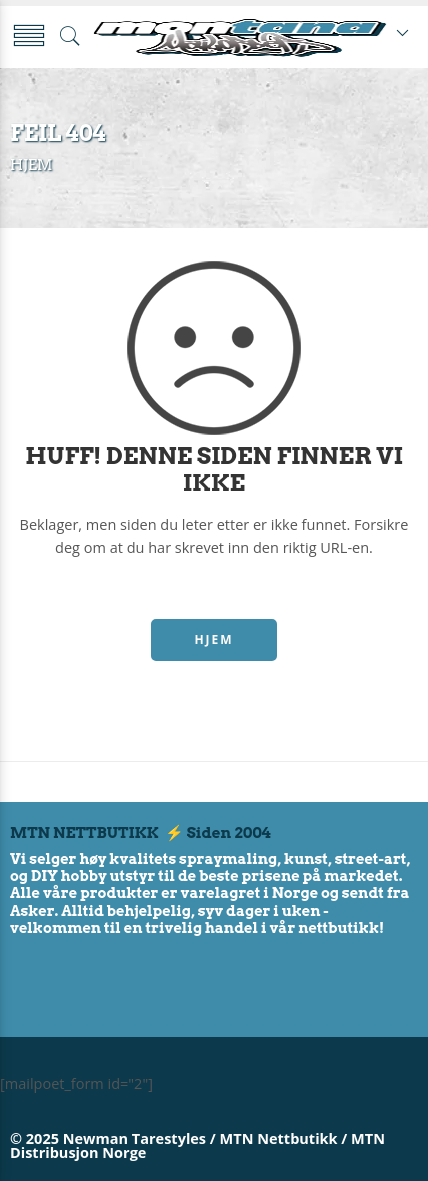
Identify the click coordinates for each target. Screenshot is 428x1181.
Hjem (31, 165)
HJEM (213, 639)
